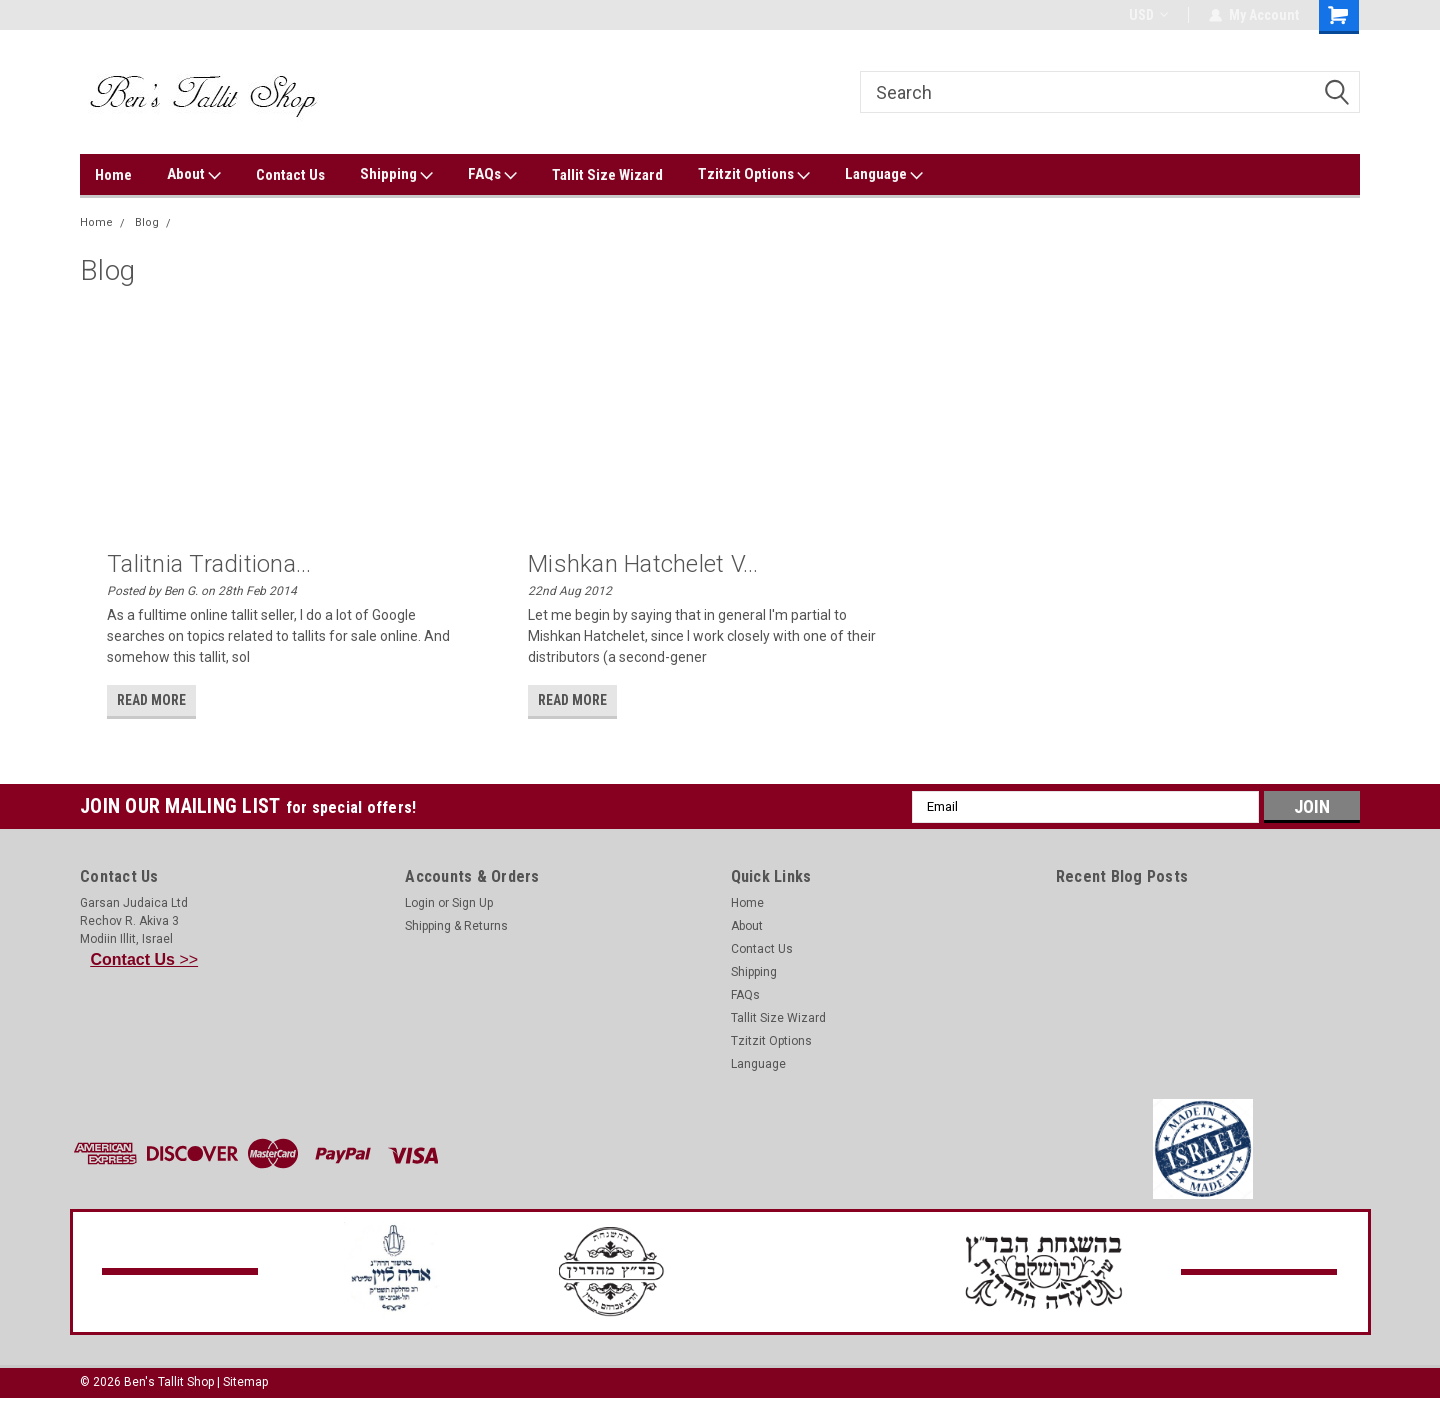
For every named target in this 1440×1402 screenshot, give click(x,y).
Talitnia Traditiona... (209, 564)
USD (1148, 15)
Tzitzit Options (754, 175)
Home (113, 175)
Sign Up (472, 903)
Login (420, 903)
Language (884, 175)
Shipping (396, 175)
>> (145, 959)
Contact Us (290, 175)
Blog (147, 222)
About (194, 175)
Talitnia (199, 222)
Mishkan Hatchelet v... (643, 564)
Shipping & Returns (456, 926)
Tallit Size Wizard (607, 175)
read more (151, 700)
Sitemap (245, 1382)
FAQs (492, 175)
